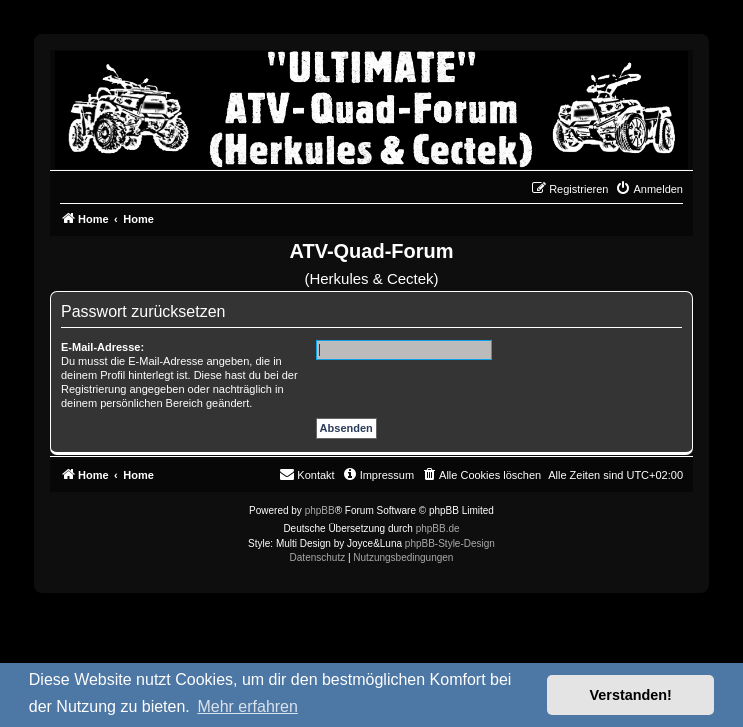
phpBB (320, 510)
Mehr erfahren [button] (247, 706)
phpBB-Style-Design (450, 543)
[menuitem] (649, 189)
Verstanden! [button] (631, 695)
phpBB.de (438, 528)
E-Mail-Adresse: (102, 347)
